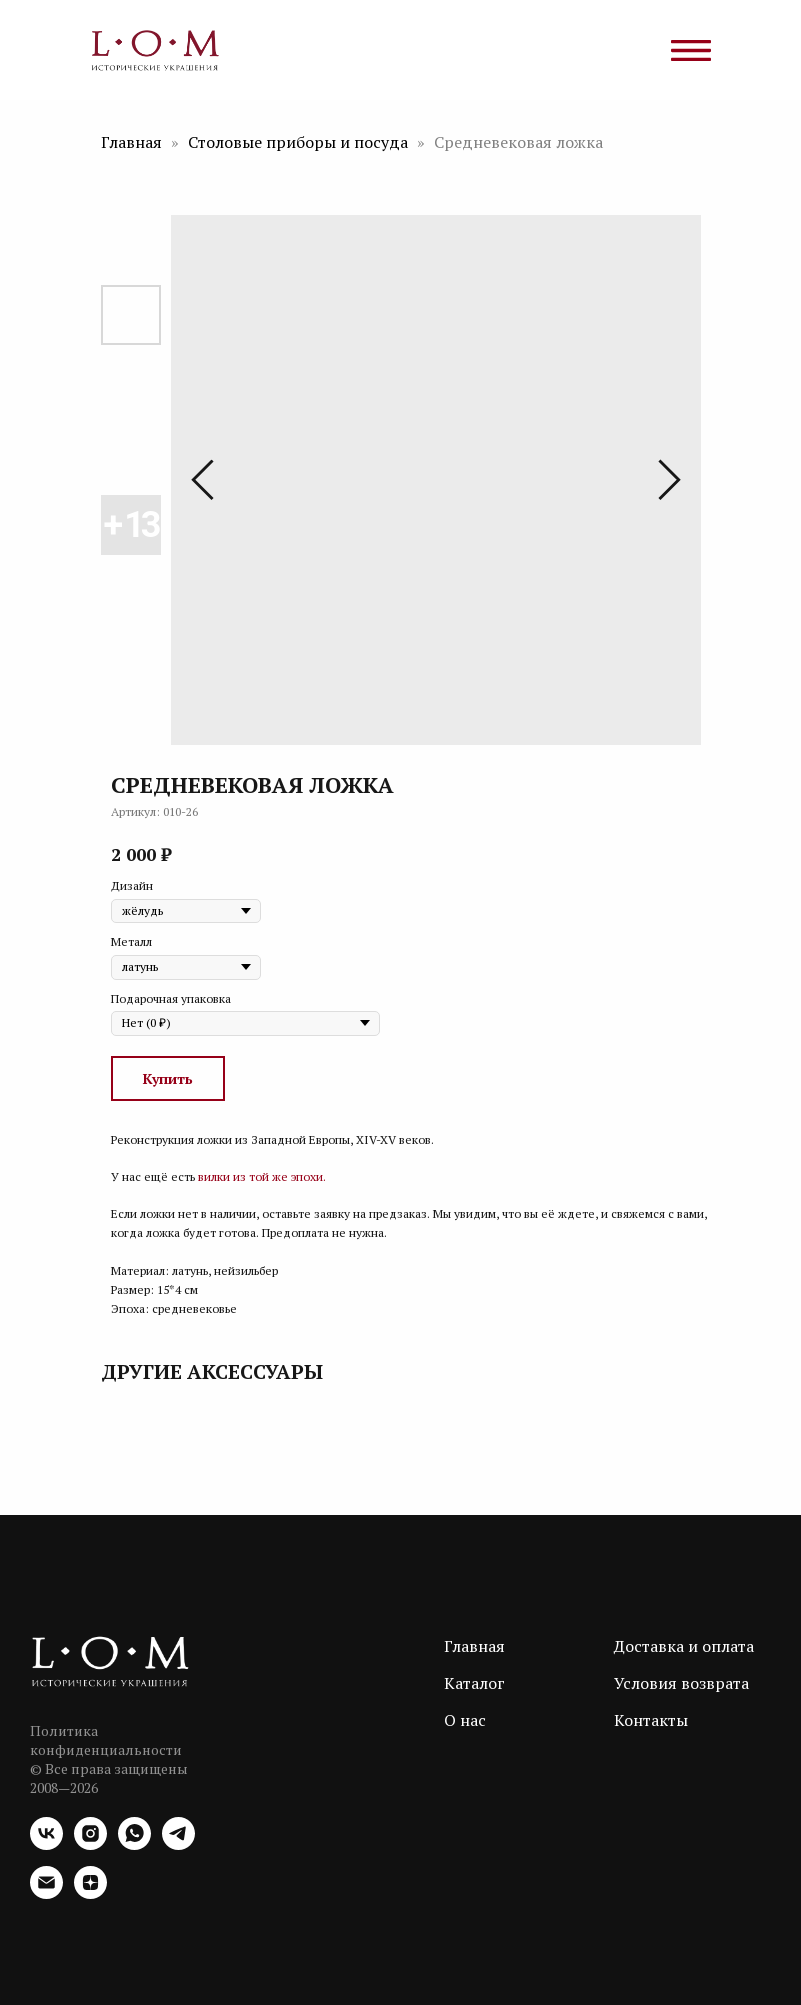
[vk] (46, 1844)
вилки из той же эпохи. (262, 1176)
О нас (465, 1720)
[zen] (90, 1893)
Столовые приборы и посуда (300, 142)
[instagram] (90, 1844)
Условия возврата (681, 1683)
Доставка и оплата (684, 1646)
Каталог (474, 1683)
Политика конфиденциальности (106, 1740)
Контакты (651, 1720)
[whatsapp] (134, 1844)
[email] (46, 1893)
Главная (131, 142)
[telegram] (178, 1844)
